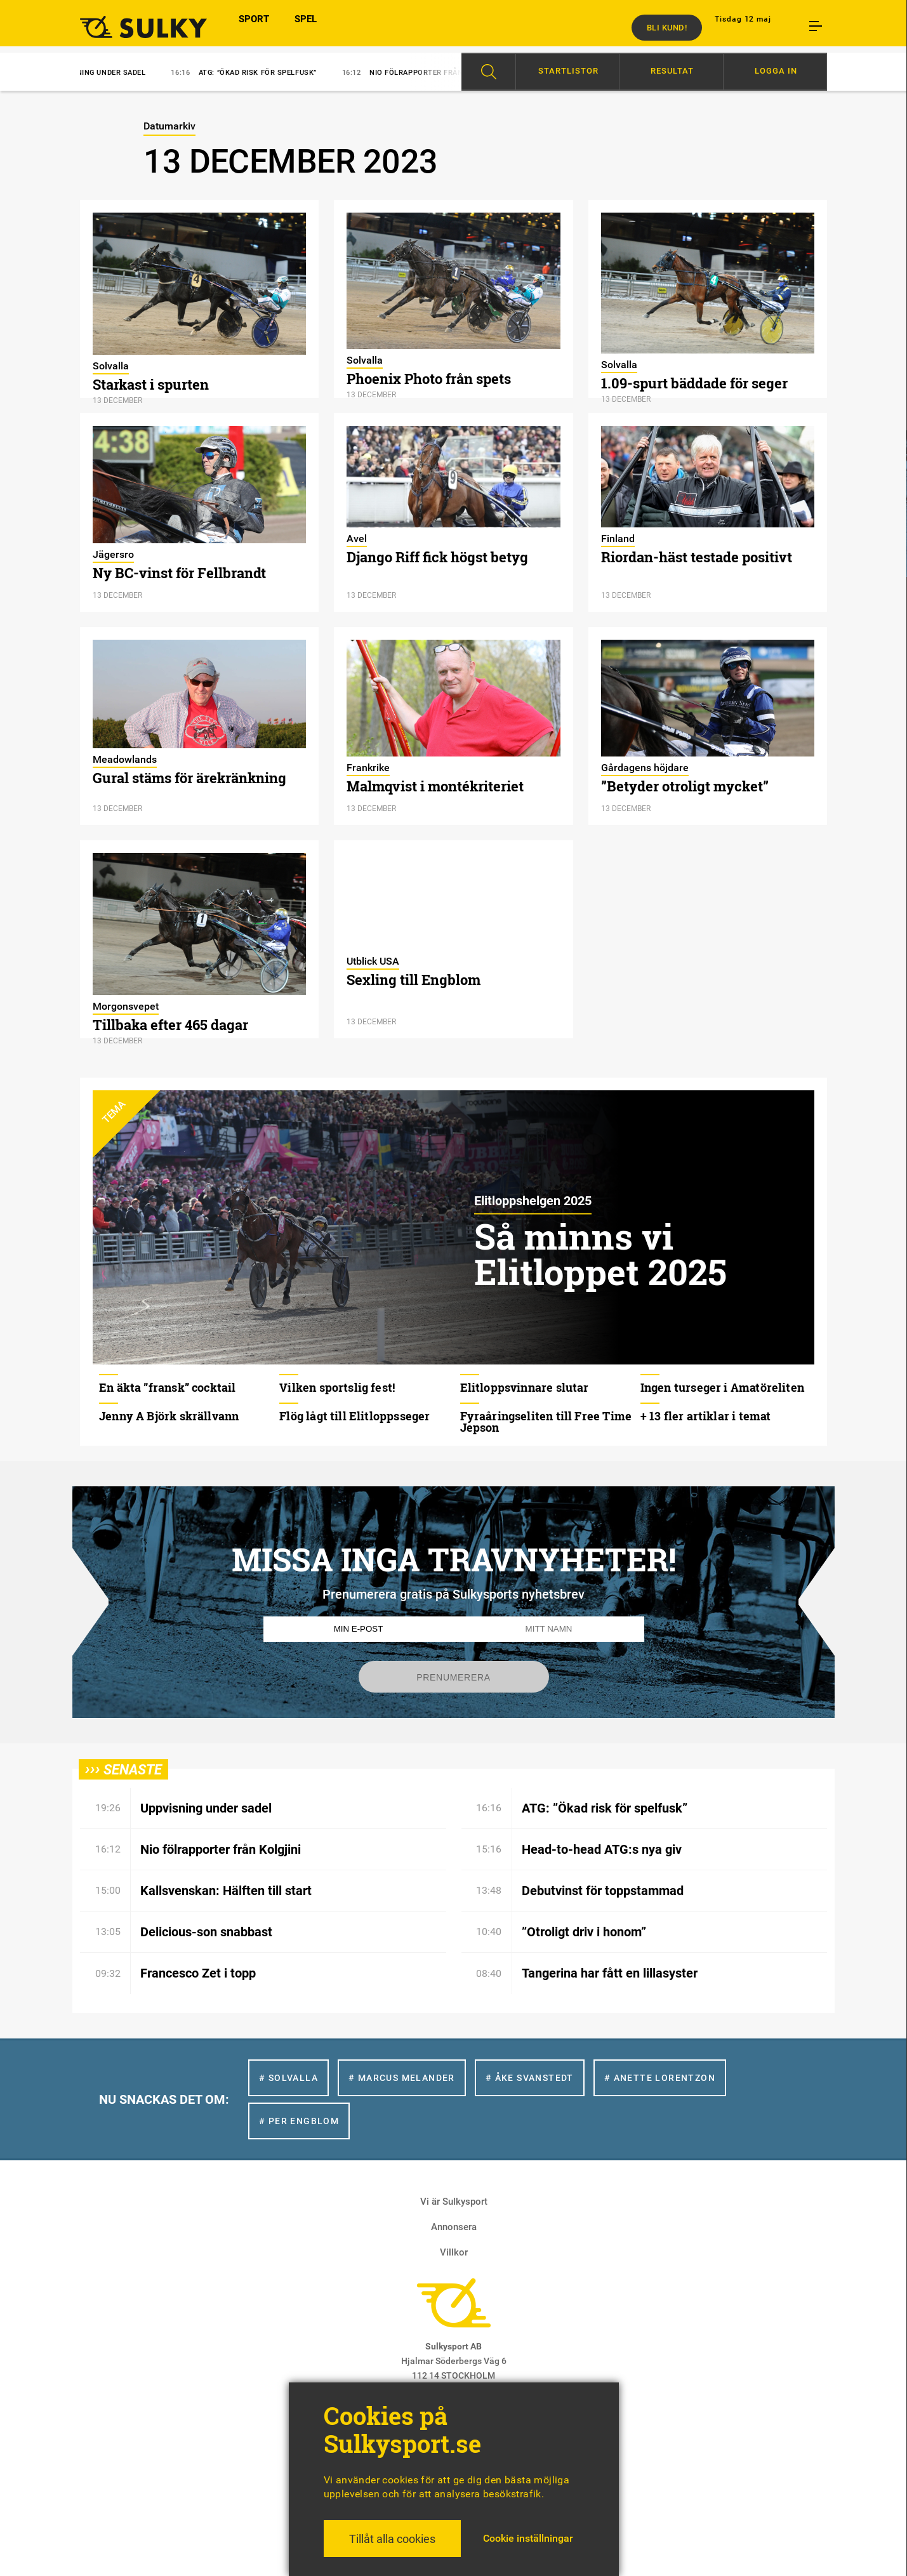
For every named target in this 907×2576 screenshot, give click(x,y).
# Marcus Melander (401, 2078)
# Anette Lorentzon (659, 2078)
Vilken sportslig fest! (337, 1387)
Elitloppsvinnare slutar (524, 1387)
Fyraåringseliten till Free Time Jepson (546, 1421)
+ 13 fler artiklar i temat (705, 1415)
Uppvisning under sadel (101, 73)
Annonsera (454, 2227)
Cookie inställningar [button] (528, 2538)
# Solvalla (288, 2078)
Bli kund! (667, 27)
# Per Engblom (299, 2121)
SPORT (254, 27)
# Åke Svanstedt (530, 2078)
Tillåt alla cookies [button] (392, 2539)
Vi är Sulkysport (453, 2201)
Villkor (454, 2252)
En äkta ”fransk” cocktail (167, 1387)
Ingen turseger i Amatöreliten (722, 1387)
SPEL (306, 27)
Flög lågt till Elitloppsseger (354, 1415)
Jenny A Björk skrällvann (169, 1415)
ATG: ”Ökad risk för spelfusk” (261, 73)
